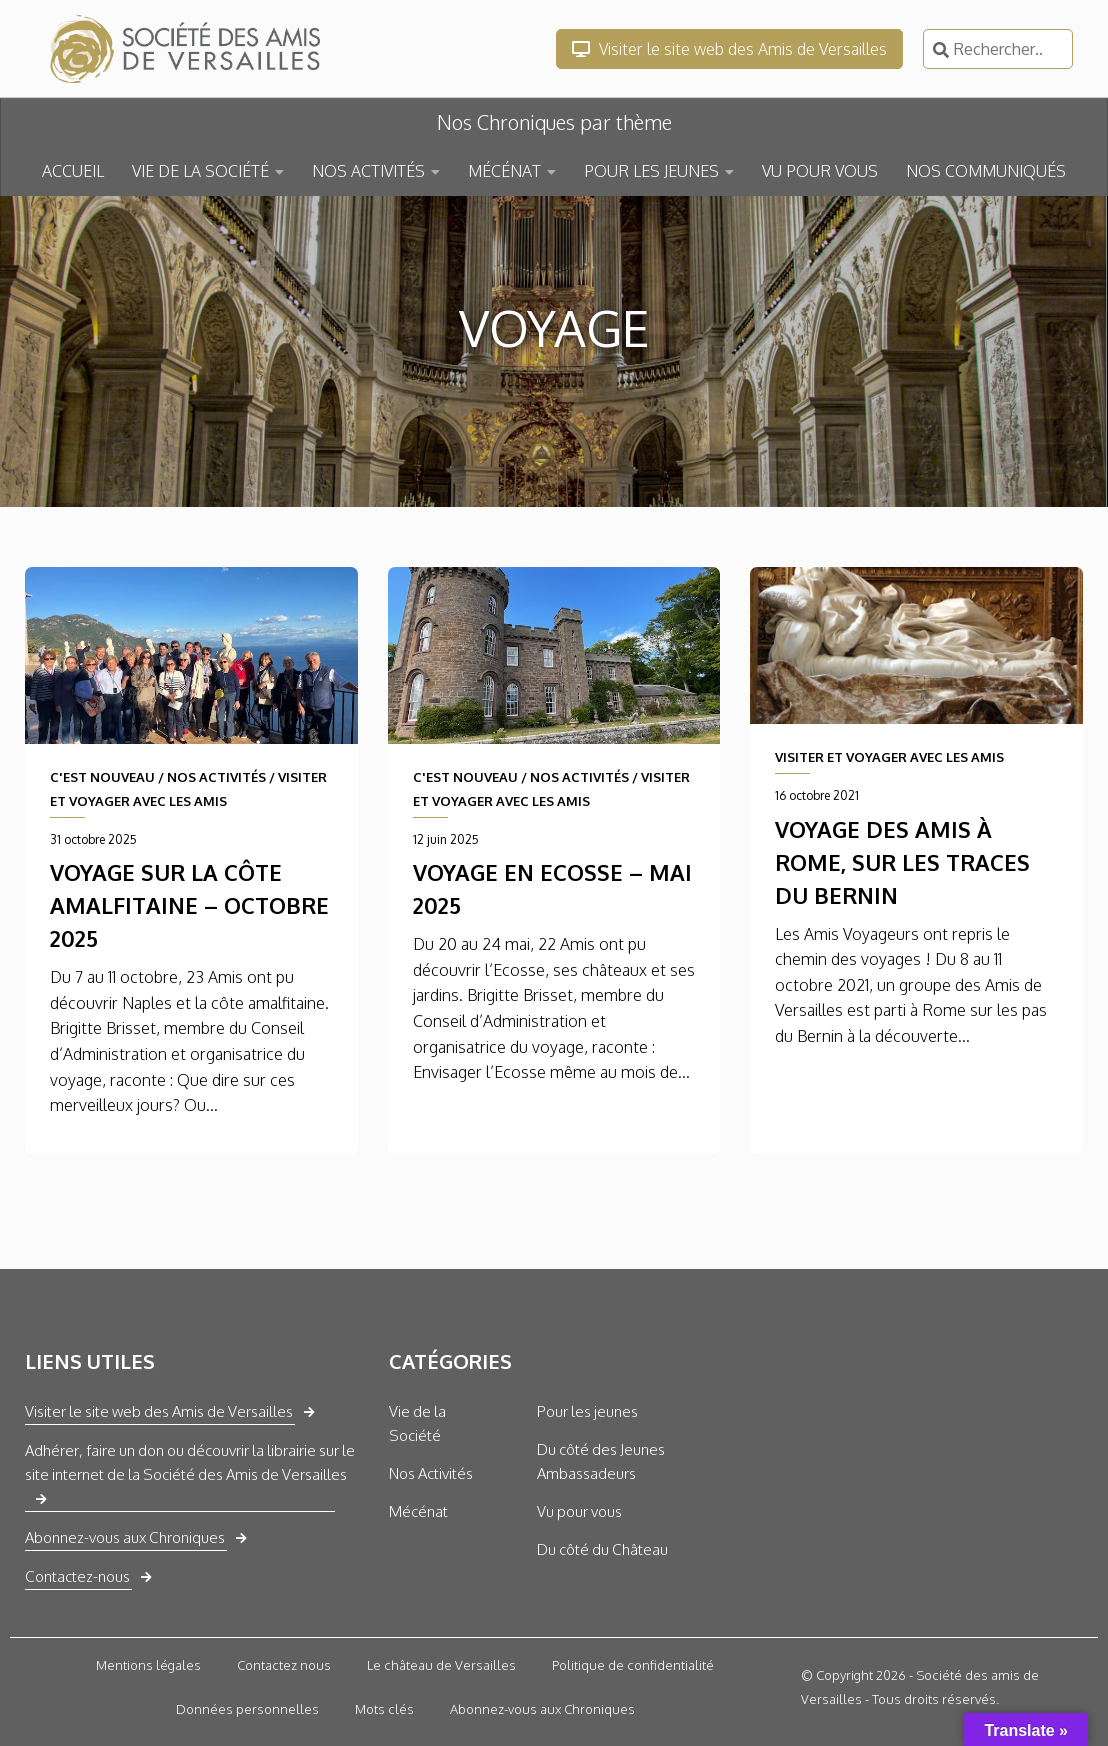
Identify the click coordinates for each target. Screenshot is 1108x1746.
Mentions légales (148, 1665)
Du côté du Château (602, 1549)
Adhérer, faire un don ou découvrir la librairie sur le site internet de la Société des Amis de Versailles (190, 1462)
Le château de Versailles (441, 1665)
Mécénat (418, 1511)
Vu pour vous (579, 1511)
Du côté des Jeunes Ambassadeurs (601, 1461)
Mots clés (384, 1709)
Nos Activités (431, 1473)
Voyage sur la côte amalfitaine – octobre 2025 (189, 905)
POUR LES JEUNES (651, 171)
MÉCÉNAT (504, 171)
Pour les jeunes (587, 1411)
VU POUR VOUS (820, 171)
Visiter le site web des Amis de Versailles (729, 49)
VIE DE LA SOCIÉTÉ (200, 171)
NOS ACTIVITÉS (368, 171)
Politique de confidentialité (633, 1665)
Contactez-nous (77, 1576)
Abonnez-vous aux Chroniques (125, 1537)
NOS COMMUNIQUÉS (986, 171)
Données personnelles (247, 1709)
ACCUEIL (73, 171)
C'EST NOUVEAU (102, 777)
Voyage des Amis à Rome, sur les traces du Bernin (902, 862)
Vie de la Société (417, 1423)
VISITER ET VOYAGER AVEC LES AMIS (889, 757)
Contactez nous (284, 1665)
